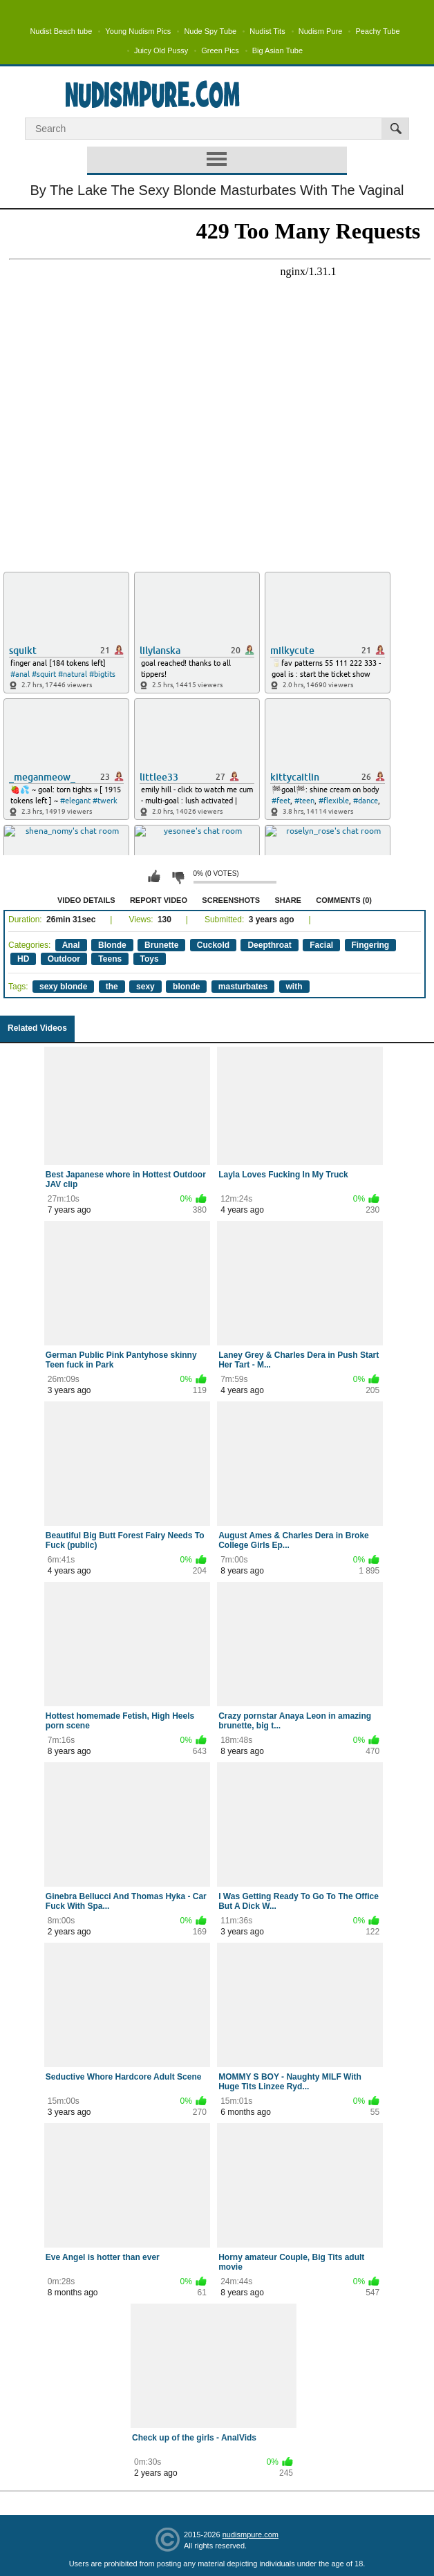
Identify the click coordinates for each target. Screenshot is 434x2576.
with (294, 986)
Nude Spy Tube (210, 31)
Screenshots (231, 900)
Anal (71, 945)
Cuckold (213, 945)
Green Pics (219, 50)
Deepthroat (269, 945)
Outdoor (64, 959)
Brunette (161, 945)
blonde (186, 986)
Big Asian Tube (277, 50)
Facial (321, 945)
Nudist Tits (267, 31)
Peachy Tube (377, 31)
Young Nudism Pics (138, 31)
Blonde (112, 945)
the (112, 986)
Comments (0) (344, 900)
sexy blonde (63, 986)
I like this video (154, 876)
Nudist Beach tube (61, 31)
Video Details (86, 900)
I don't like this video (177, 876)
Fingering (371, 945)
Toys (149, 959)
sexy (145, 986)
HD (23, 959)
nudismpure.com (251, 2534)
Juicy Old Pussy (161, 50)
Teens (110, 959)
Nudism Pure (321, 31)
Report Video (158, 900)
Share (287, 900)
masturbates (242, 986)
